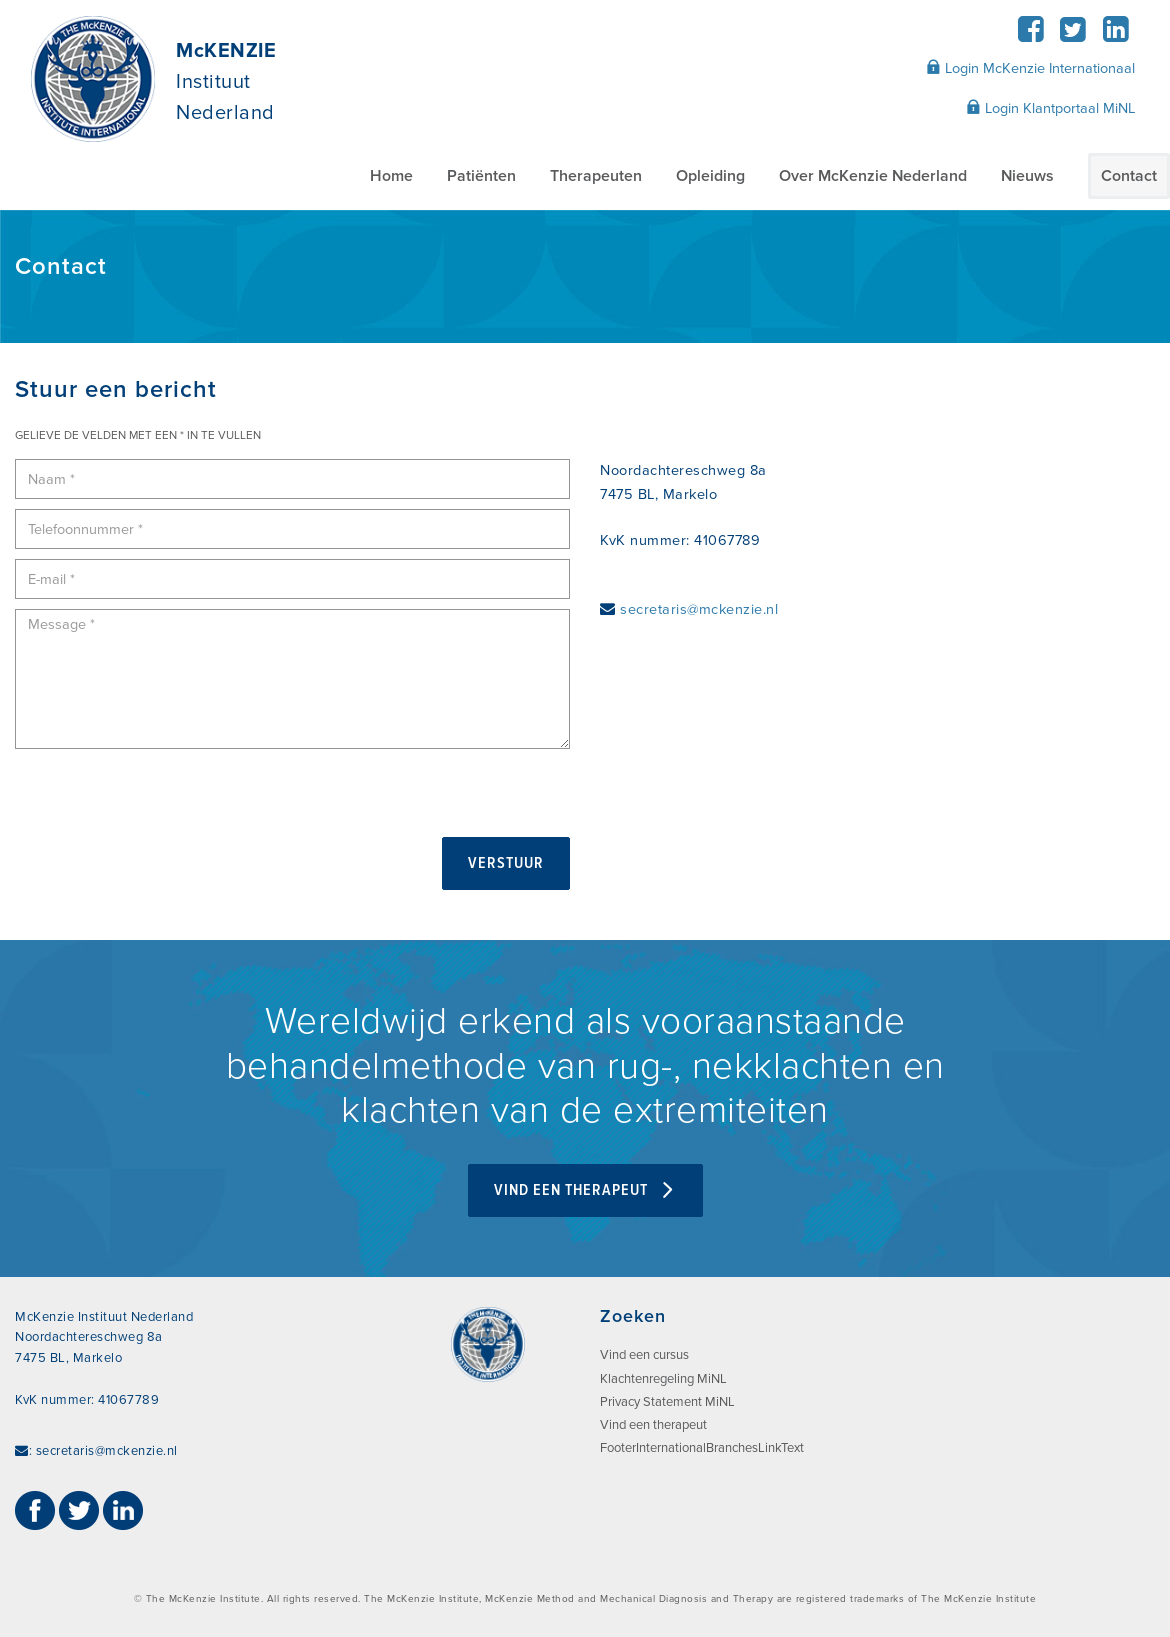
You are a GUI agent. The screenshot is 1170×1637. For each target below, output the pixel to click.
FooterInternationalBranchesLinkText (702, 1448)
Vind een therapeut (653, 1425)
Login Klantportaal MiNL (1050, 108)
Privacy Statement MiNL (667, 1402)
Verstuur (506, 863)
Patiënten (481, 176)
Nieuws (1027, 176)
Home (391, 176)
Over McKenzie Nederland (873, 176)
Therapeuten (596, 176)
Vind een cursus (644, 1355)
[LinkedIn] (1115, 35)
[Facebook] (1030, 35)
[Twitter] (1073, 35)
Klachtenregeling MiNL (663, 1379)
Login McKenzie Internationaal (1030, 68)
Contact (1129, 176)
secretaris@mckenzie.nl (699, 609)
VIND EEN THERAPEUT (585, 1190)
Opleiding (710, 176)
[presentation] (167, 798)
